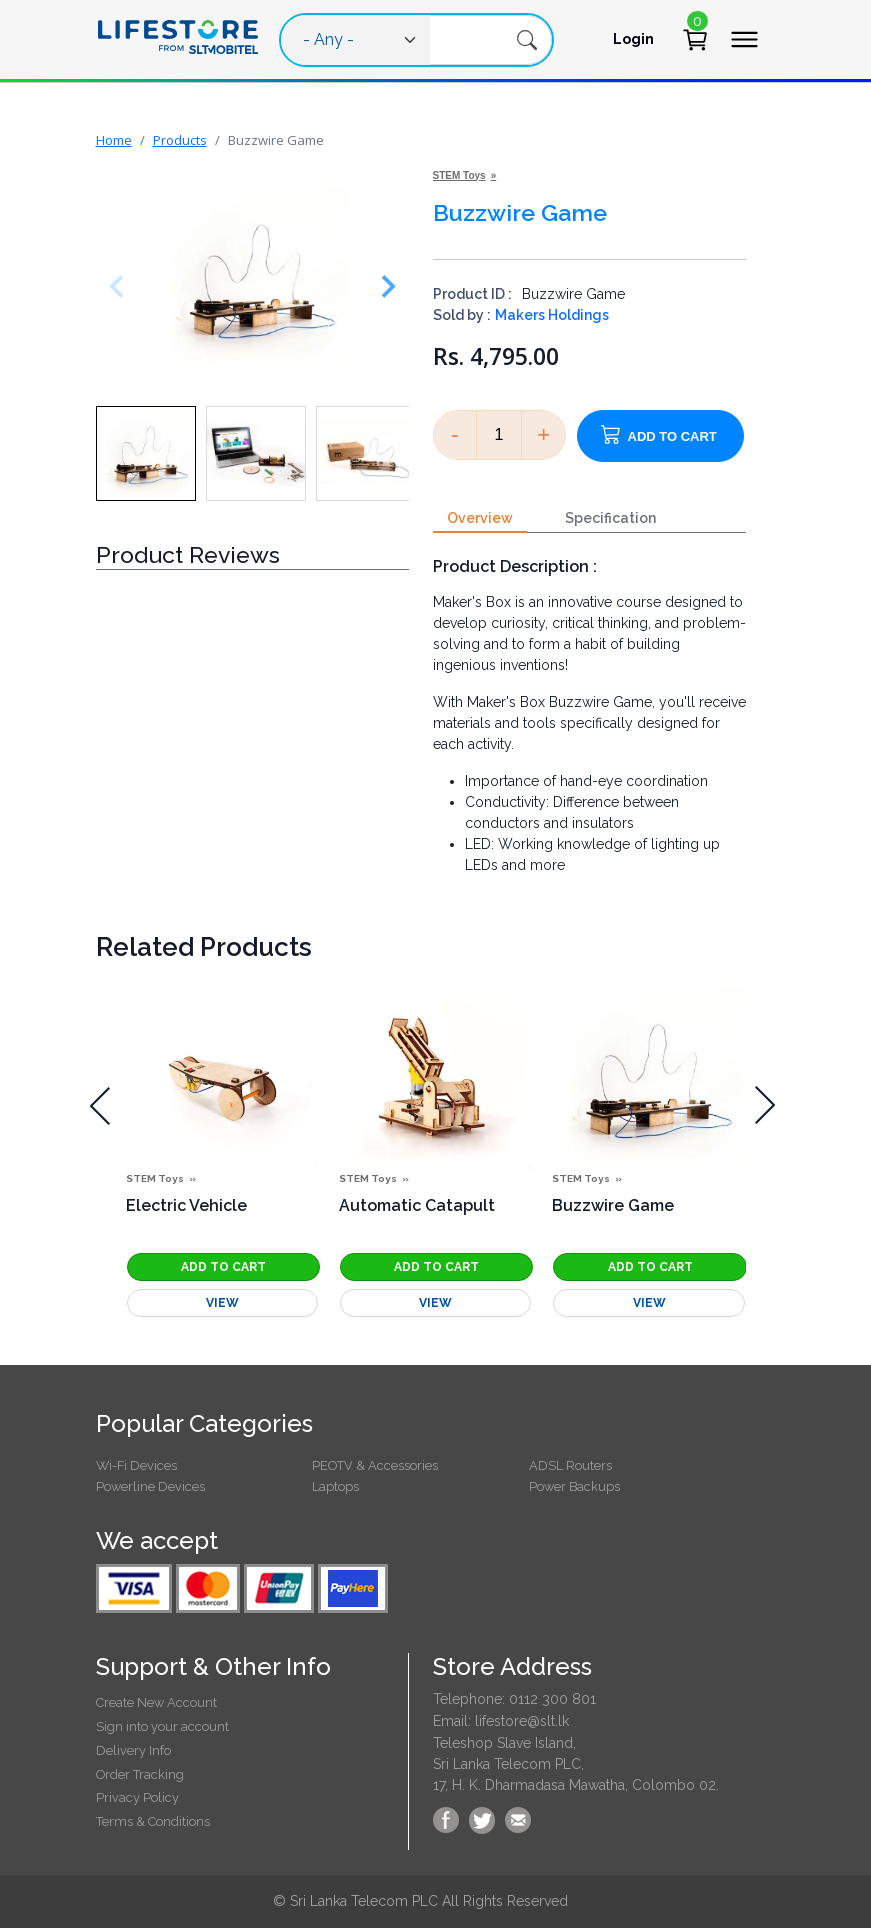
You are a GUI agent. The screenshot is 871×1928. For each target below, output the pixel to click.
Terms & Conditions (153, 1821)
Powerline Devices (150, 1486)
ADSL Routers (570, 1465)
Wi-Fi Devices (136, 1465)
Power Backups (574, 1486)
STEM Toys (459, 175)
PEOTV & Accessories (375, 1465)
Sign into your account (162, 1726)
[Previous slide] (121, 286)
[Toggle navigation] (744, 39)
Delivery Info (133, 1750)
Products (180, 140)
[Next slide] (384, 286)
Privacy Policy (137, 1797)
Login (633, 39)
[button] (146, 453)
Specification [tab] (610, 518)
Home (114, 140)
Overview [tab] (480, 518)
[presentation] (100, 1105)
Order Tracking (140, 1774)
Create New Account (156, 1702)
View (222, 1303)
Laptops (335, 1486)
